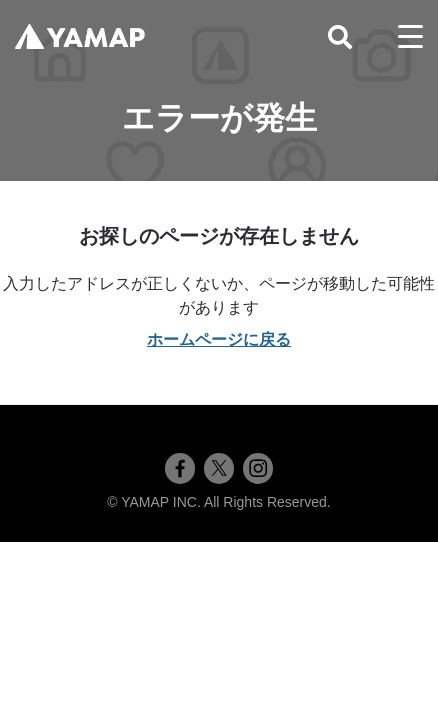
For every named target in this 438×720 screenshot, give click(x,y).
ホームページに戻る (219, 339)
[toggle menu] (410, 37)
